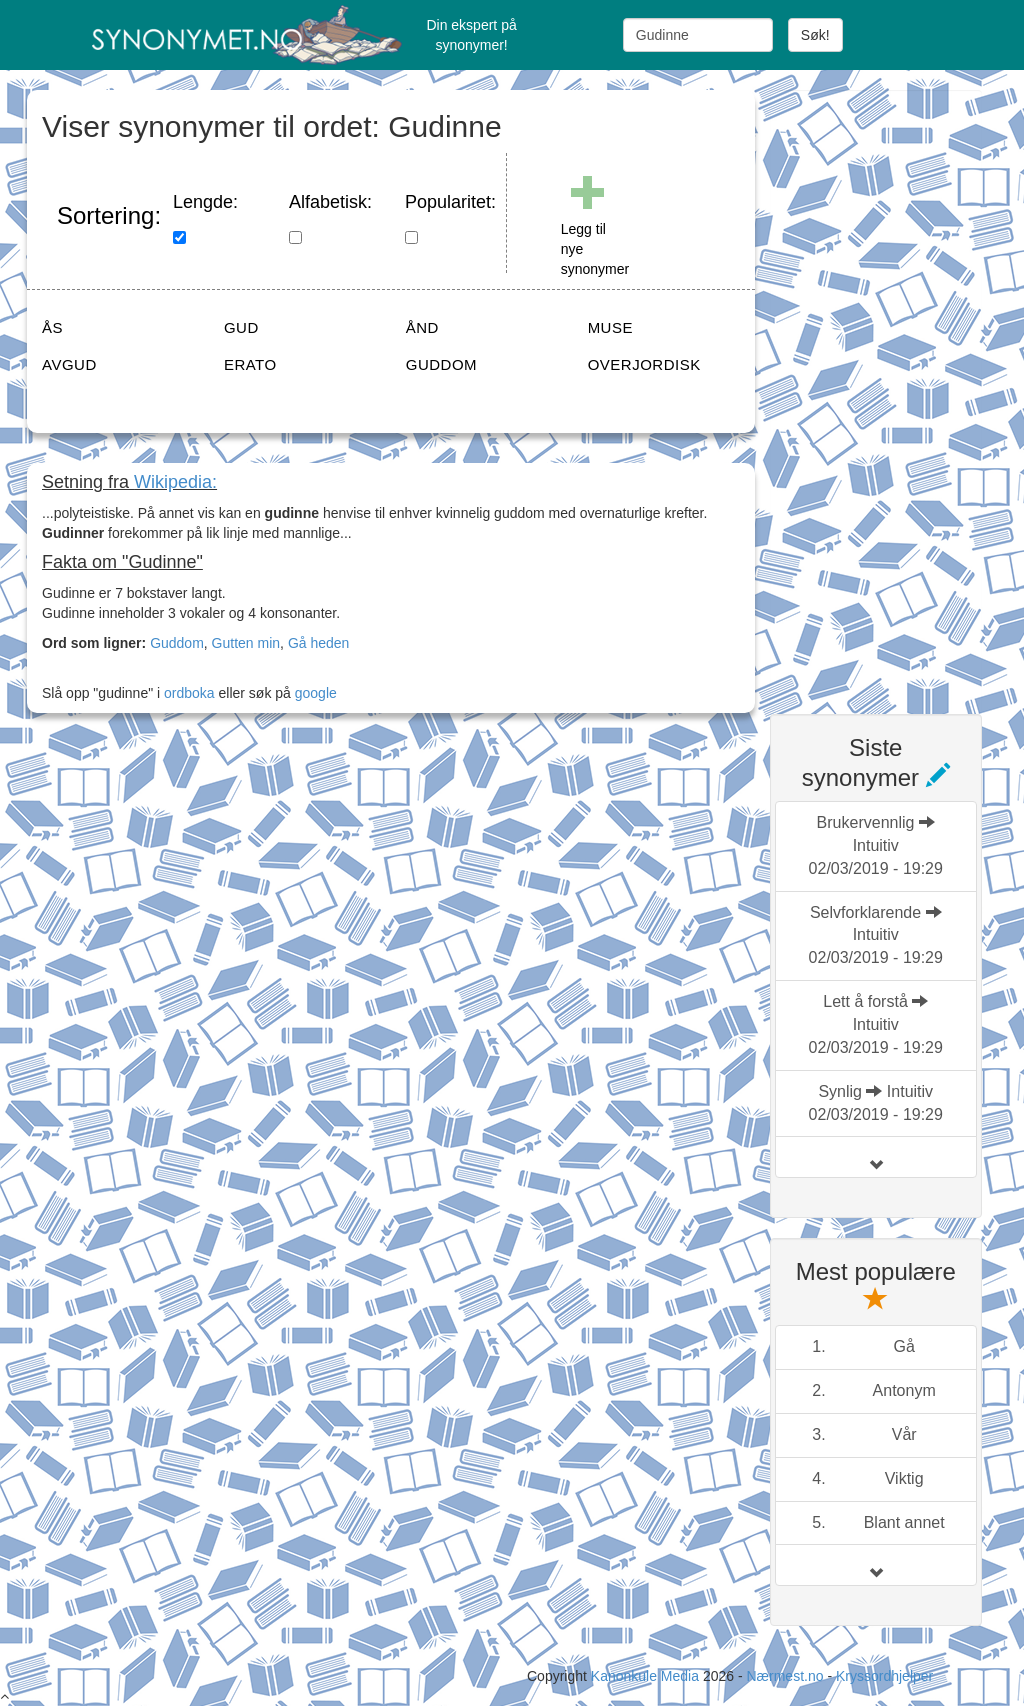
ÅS (52, 327)
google (316, 693)
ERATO (250, 364)
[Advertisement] (897, 390)
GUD (241, 327)
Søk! (815, 35)
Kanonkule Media (647, 1676)
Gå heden (319, 643)
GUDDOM (441, 364)
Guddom (177, 643)
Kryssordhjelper (884, 1676)
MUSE (610, 327)
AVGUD (69, 364)
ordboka (187, 693)
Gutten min (246, 643)
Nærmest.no (784, 1676)
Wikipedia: (175, 482)
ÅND (422, 327)
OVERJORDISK (644, 364)
